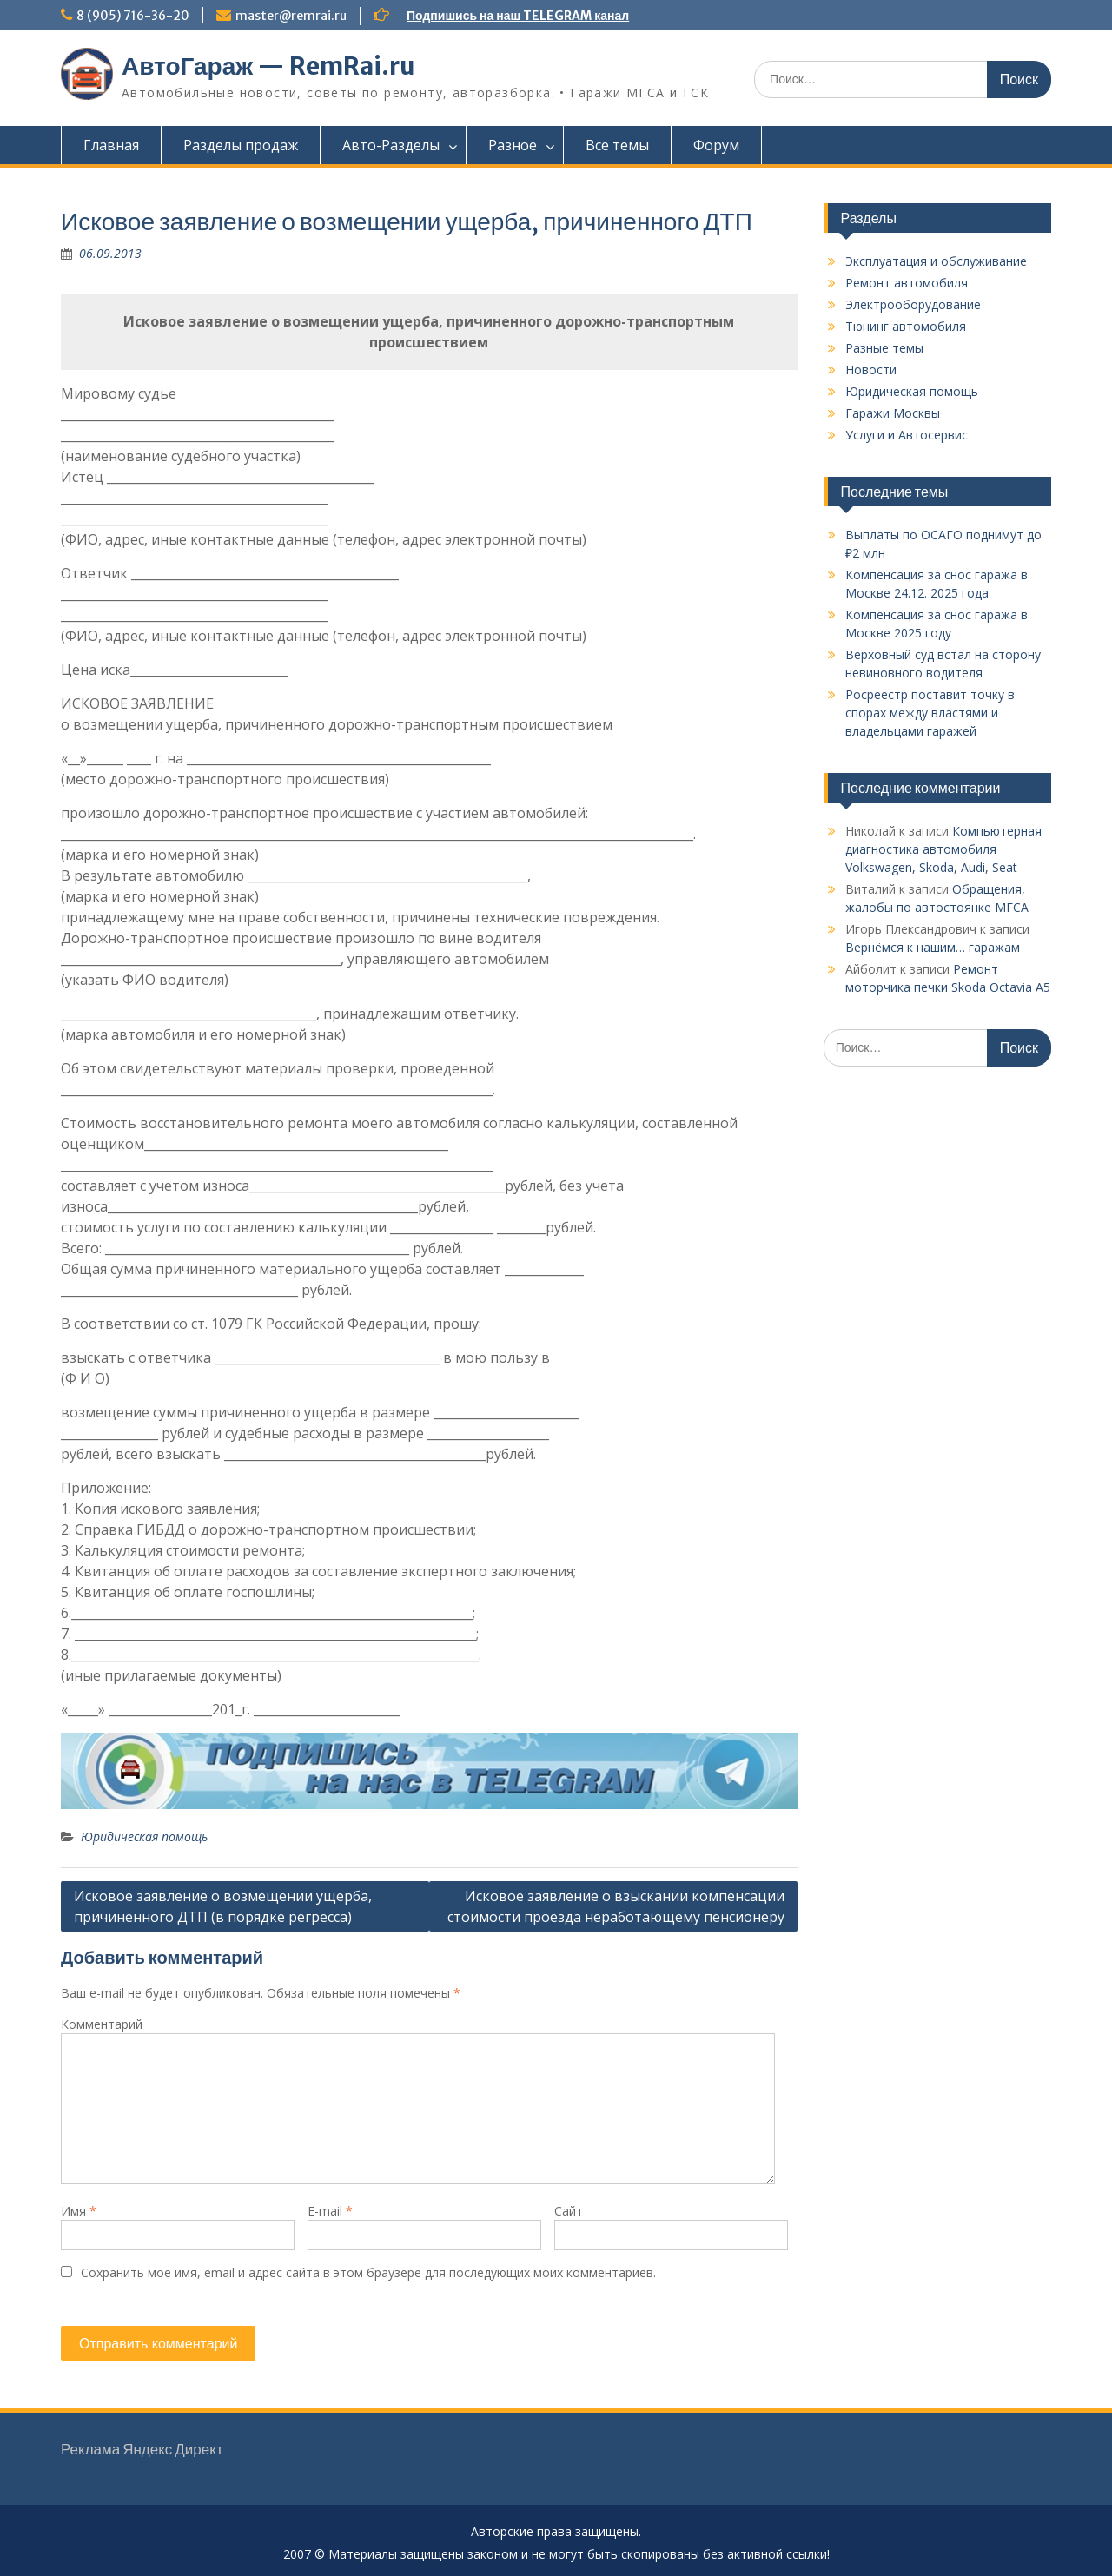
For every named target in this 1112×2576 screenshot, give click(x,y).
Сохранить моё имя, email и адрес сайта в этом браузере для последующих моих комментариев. (368, 2272)
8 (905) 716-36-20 (132, 15)
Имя (78, 2211)
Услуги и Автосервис (906, 434)
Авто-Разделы (391, 145)
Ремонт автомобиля (906, 282)
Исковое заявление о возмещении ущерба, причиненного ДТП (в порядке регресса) (223, 1906)
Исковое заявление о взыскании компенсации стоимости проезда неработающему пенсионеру (615, 1906)
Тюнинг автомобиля (905, 326)
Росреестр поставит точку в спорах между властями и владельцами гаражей (930, 712)
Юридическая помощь (144, 1836)
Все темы (617, 145)
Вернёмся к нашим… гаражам (932, 947)
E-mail (330, 2211)
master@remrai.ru (291, 15)
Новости (871, 369)
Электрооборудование (913, 304)
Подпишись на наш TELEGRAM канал (518, 15)
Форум (716, 145)
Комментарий (101, 2024)
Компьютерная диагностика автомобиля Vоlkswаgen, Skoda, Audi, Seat (943, 848)
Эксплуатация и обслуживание (936, 261)
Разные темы (884, 348)
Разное (512, 145)
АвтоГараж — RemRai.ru (268, 66)
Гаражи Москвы (892, 413)
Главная (111, 145)
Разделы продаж (240, 145)
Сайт (568, 2211)
